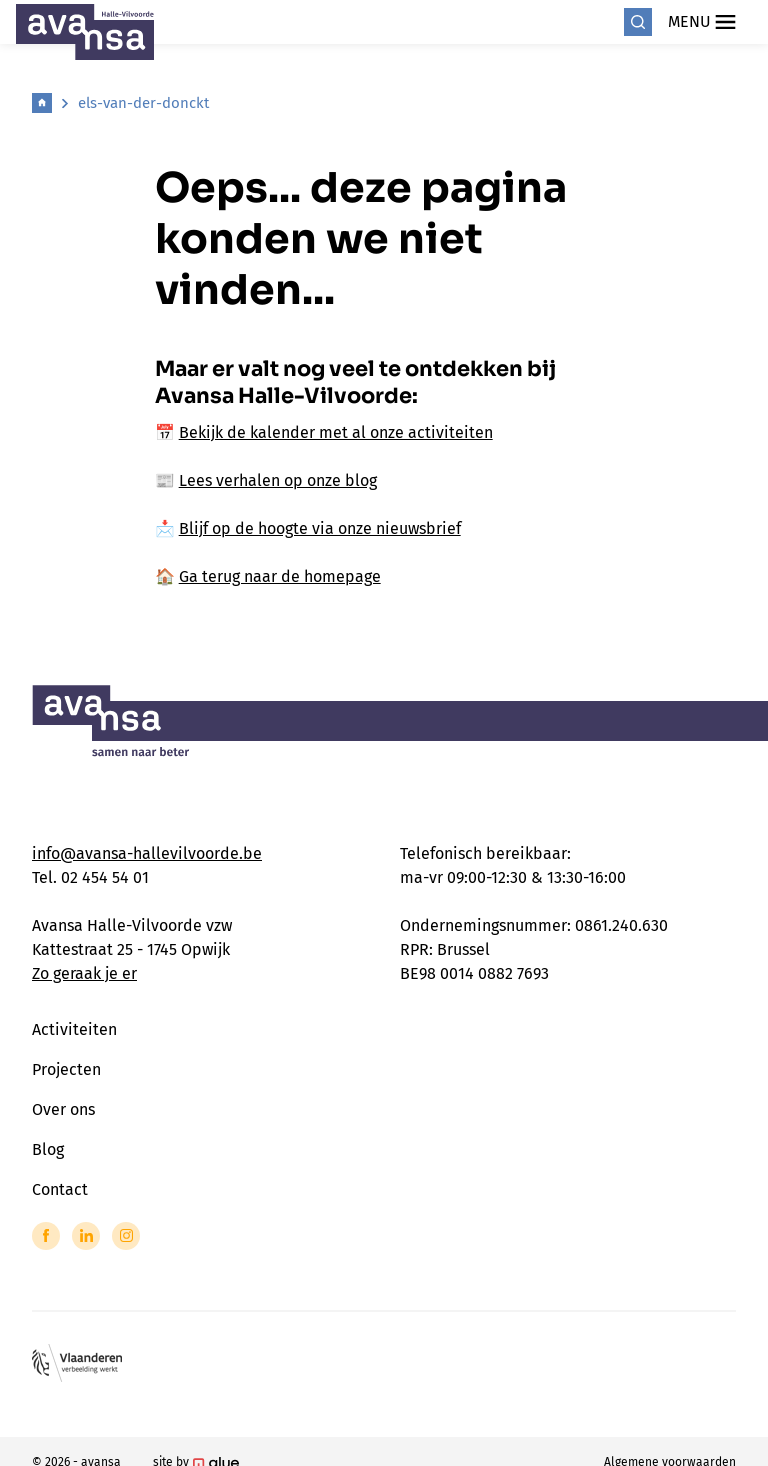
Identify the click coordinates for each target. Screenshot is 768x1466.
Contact (60, 1189)
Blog (48, 1149)
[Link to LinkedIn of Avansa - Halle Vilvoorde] (86, 1236)
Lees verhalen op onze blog (278, 480)
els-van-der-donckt (143, 103)
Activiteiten (74, 1029)
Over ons (63, 1109)
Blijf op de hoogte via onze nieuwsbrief (320, 528)
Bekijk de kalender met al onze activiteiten (336, 432)
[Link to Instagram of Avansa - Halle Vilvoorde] (126, 1236)
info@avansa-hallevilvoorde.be (147, 853)
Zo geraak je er (84, 973)
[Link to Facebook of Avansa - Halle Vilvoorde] (46, 1236)
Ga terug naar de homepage (280, 576)
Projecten (66, 1069)
